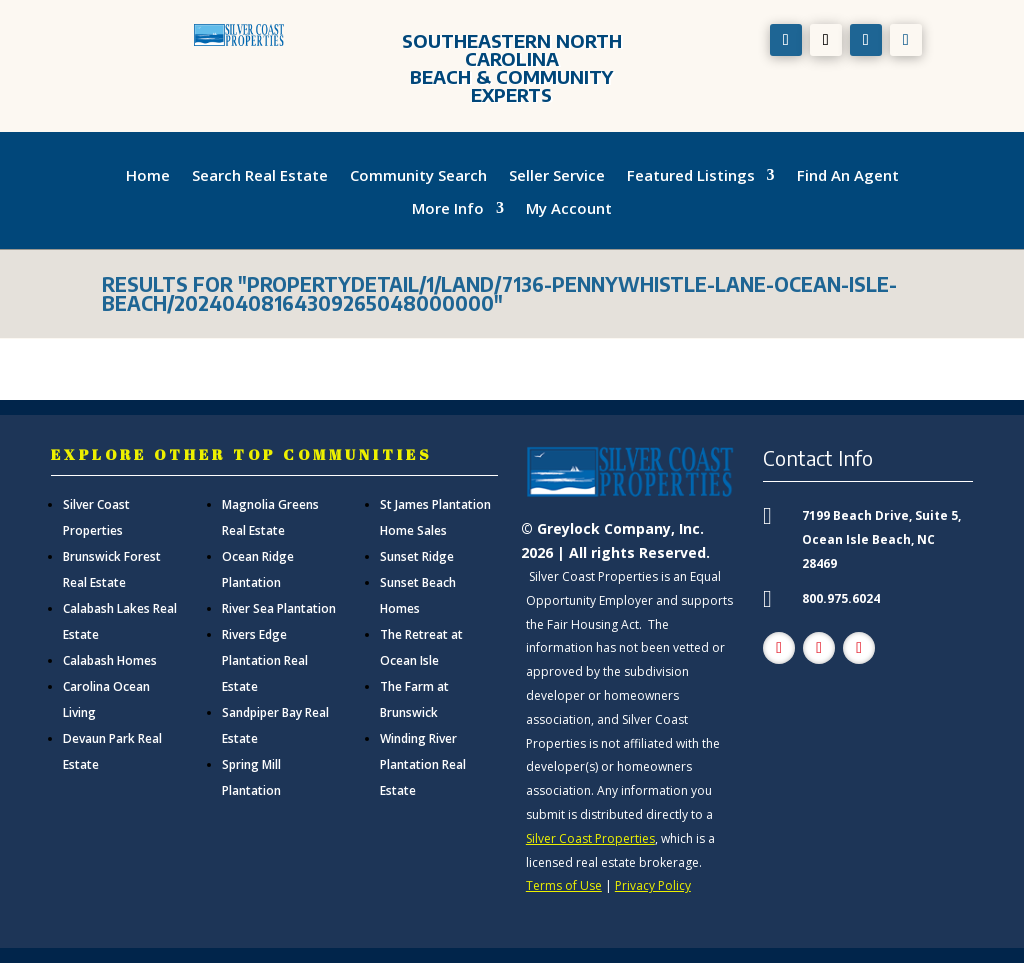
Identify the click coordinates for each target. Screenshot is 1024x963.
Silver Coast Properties (590, 838)
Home (148, 176)
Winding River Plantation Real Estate (423, 764)
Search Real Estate (260, 176)
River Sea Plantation (279, 608)
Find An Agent (848, 176)
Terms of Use (564, 885)
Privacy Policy (653, 885)
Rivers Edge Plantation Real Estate (265, 660)
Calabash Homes (110, 660)
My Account (569, 209)
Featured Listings (691, 176)
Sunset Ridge (417, 556)
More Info (448, 209)
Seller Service (557, 176)
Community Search (418, 176)
